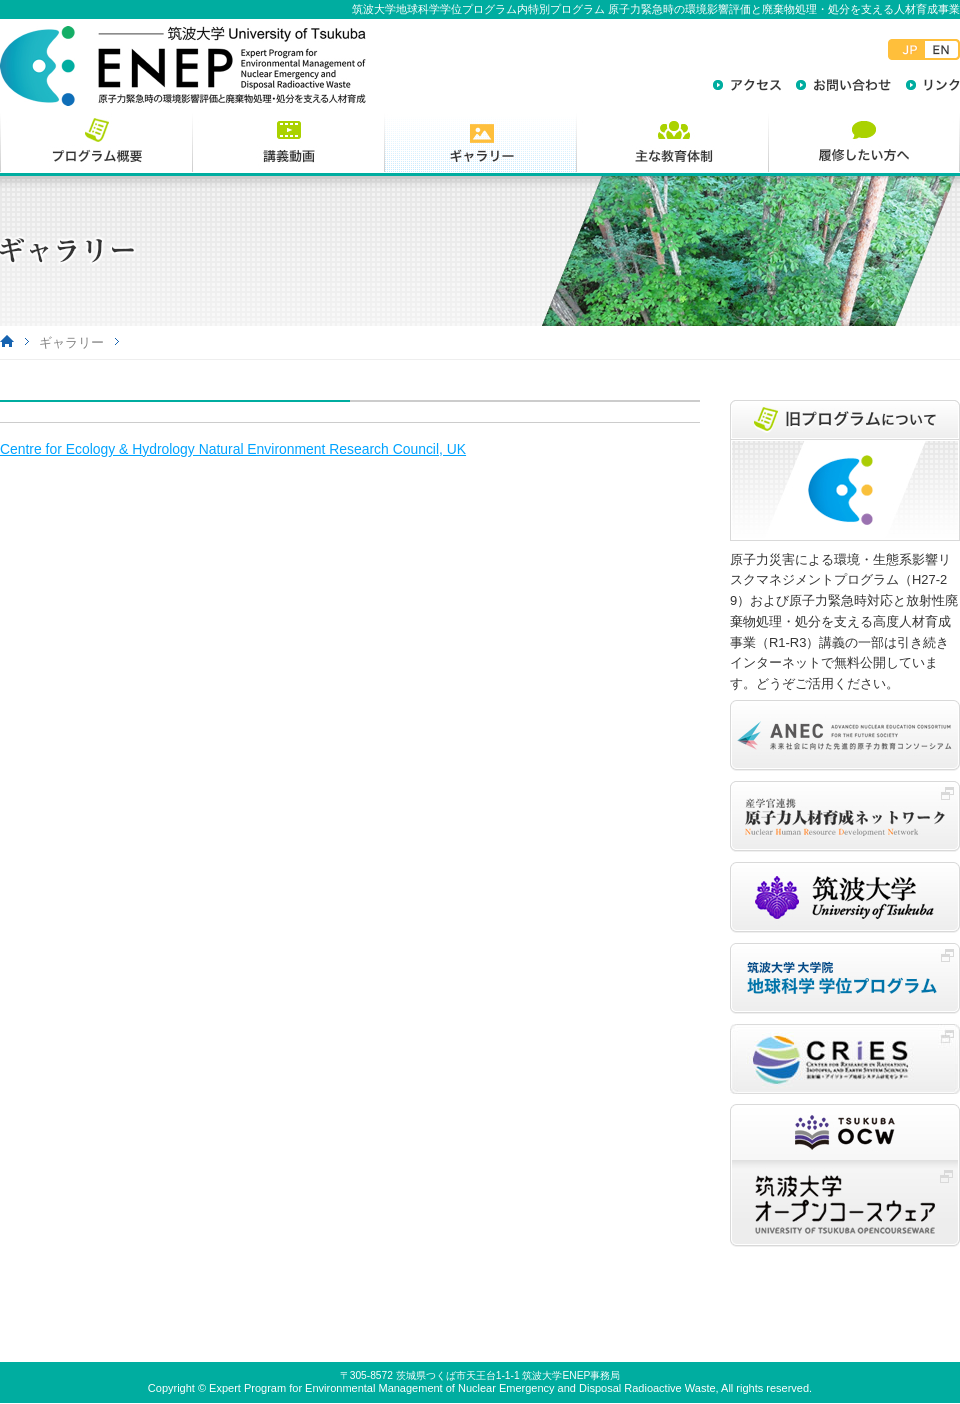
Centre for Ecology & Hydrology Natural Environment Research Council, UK (233, 449)
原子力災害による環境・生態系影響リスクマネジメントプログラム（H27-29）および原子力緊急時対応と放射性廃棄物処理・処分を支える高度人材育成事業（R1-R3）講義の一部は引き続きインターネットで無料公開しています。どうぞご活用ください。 (844, 621)
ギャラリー (71, 342)
